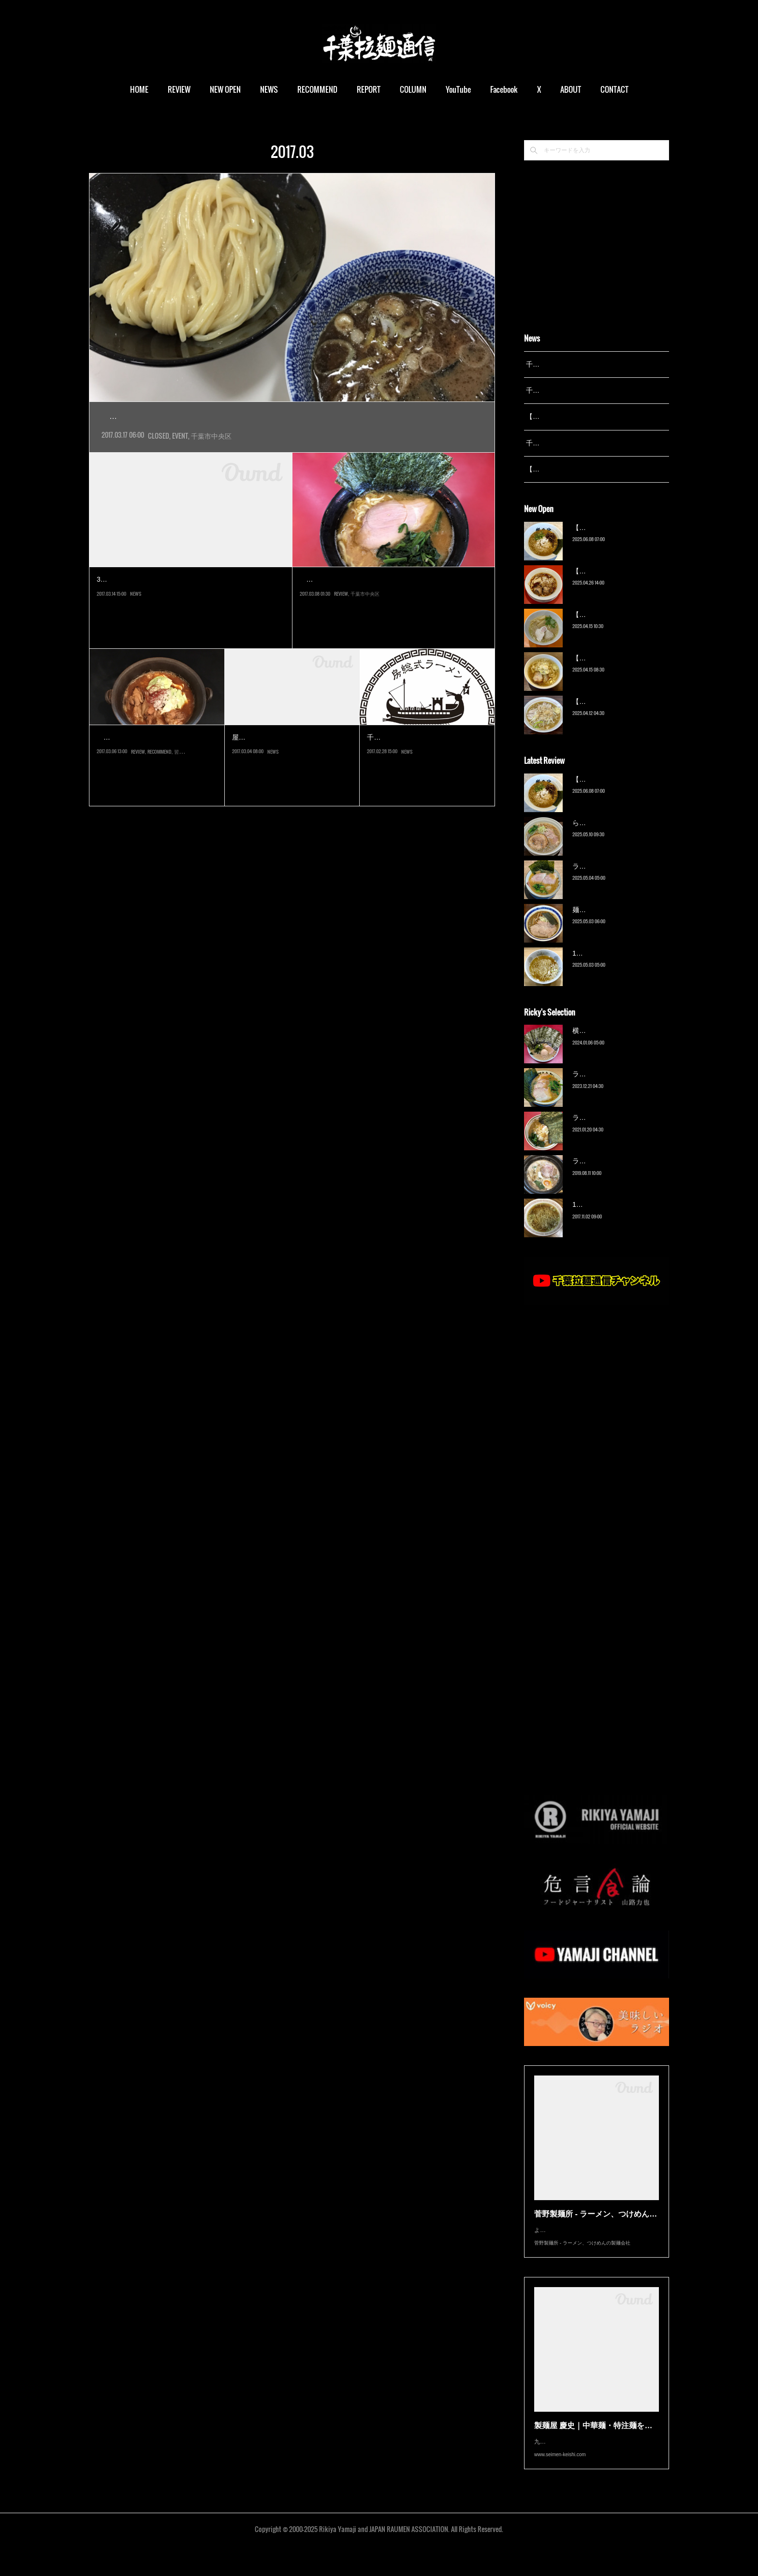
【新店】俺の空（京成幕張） (616, 540)
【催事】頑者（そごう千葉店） (190, 416)
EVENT (180, 457)
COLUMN (413, 89)
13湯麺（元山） (596, 1217)
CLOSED (158, 457)
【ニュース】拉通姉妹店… (425, 759)
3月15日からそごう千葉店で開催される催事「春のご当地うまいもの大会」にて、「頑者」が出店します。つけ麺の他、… (190, 623)
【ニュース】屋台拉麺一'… (291, 759)
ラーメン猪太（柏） (602, 1173)
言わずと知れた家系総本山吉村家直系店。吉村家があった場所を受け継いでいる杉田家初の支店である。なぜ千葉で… (391, 623)
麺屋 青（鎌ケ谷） (600, 922)
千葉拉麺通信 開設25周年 (564, 364)
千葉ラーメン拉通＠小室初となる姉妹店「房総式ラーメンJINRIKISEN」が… (426, 781)
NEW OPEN (225, 89)
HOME (139, 89)
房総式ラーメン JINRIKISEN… (157, 759)
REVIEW (179, 89)
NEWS (269, 89)
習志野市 (183, 801)
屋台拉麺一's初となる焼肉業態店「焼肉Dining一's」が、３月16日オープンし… (292, 781)
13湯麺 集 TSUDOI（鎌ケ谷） (617, 965)
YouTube (458, 89)
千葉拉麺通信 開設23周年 (564, 443)
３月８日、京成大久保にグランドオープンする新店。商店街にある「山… (154, 781)
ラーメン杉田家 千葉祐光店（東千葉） (383, 601)
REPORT (368, 89)
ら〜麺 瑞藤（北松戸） (607, 835)
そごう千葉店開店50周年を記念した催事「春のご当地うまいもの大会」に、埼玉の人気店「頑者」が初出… (291, 438)
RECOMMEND (317, 89)
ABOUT (570, 89)
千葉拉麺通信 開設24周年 (564, 390)
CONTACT (614, 89)
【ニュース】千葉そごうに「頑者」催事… (188, 601)
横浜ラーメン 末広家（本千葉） (620, 1043)
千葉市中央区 (211, 457)
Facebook (504, 89)
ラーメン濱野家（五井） (609, 1130)
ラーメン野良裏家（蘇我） (613, 878)
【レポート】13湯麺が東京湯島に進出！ (587, 416)
